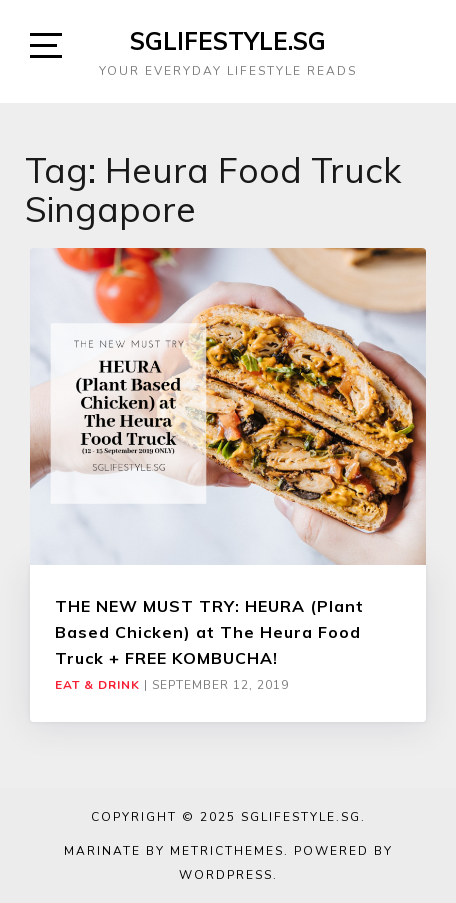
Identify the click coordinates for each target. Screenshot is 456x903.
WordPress (226, 875)
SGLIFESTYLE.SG (228, 41)
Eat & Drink (97, 685)
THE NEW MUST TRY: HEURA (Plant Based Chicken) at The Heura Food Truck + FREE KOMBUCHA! (209, 632)
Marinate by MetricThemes (174, 851)
